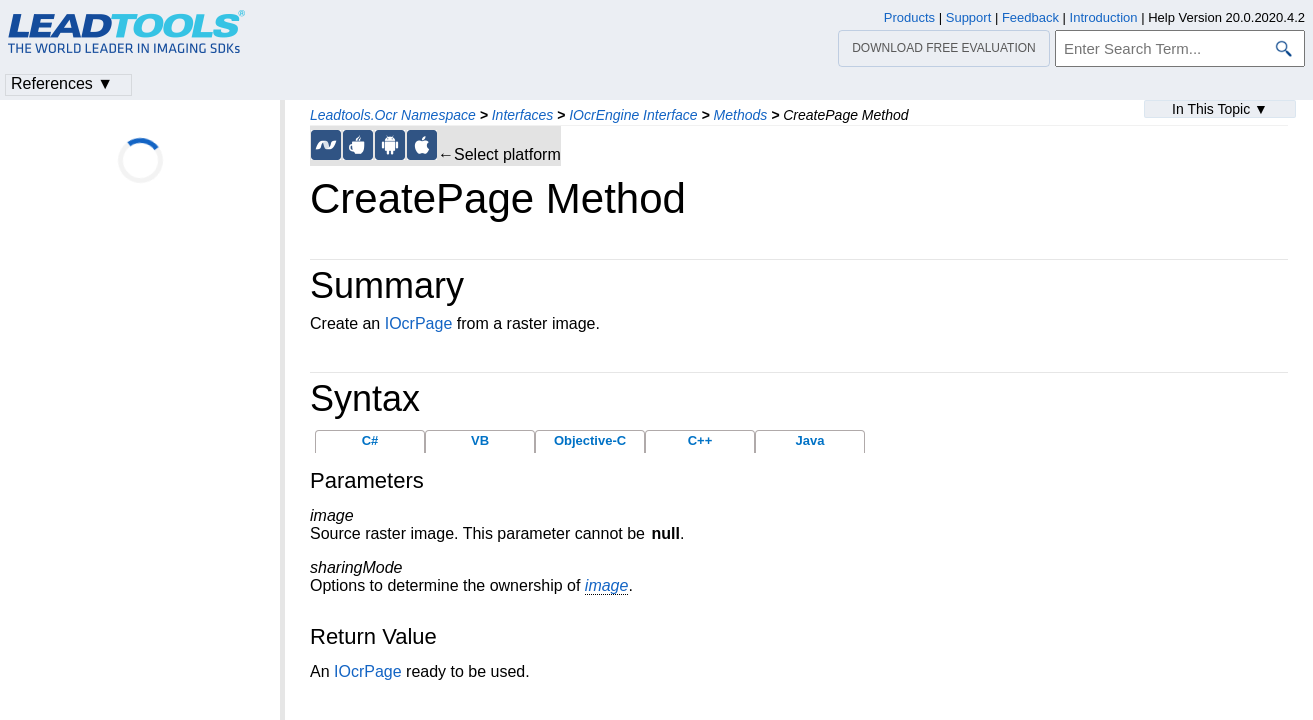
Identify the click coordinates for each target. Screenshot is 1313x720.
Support (969, 17)
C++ (700, 440)
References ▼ (62, 83)
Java (810, 440)
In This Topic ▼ (1220, 109)
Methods (741, 115)
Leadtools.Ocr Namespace (393, 115)
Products (909, 17)
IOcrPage (419, 323)
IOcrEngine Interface (633, 115)
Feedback (1030, 17)
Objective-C (590, 440)
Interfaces (522, 115)
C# (370, 440)
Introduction (1104, 17)
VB (480, 440)
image (607, 585)
